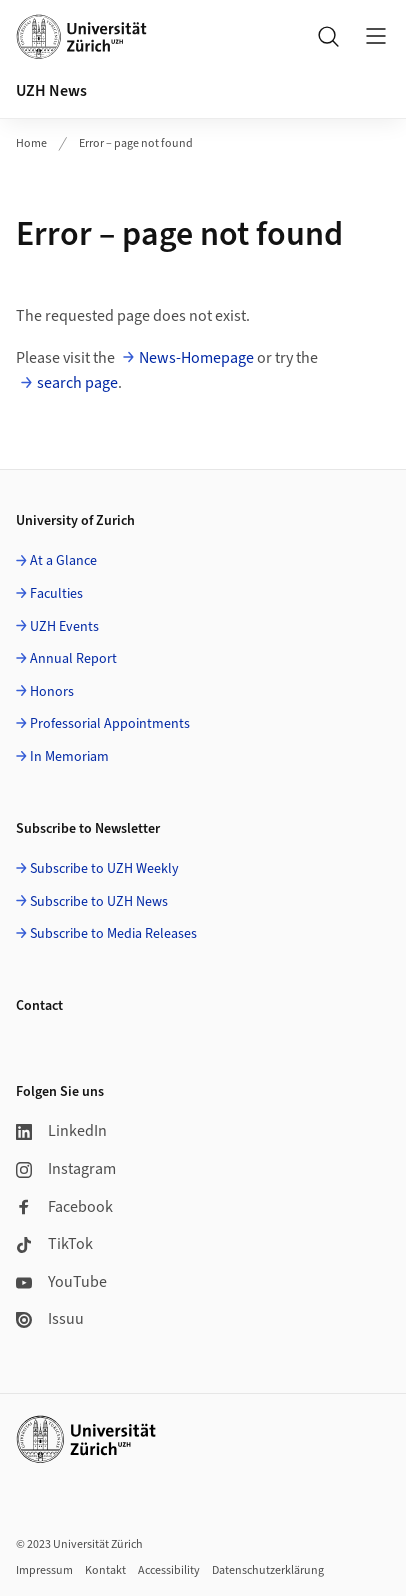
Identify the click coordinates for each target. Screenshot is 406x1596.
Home (31, 143)
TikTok (54, 1244)
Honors (52, 692)
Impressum (44, 1570)
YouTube (61, 1282)
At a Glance (63, 561)
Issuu (50, 1319)
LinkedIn (61, 1131)
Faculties (56, 594)
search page (77, 383)
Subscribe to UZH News (99, 902)
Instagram (66, 1169)
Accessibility (169, 1570)
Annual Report (73, 659)
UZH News (51, 91)
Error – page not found (136, 143)
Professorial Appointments (110, 724)
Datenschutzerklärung (268, 1570)
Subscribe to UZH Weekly (104, 869)
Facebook (64, 1207)
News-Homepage (196, 358)
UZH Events (64, 627)
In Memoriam (69, 757)
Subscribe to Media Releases (113, 934)
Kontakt (105, 1570)
